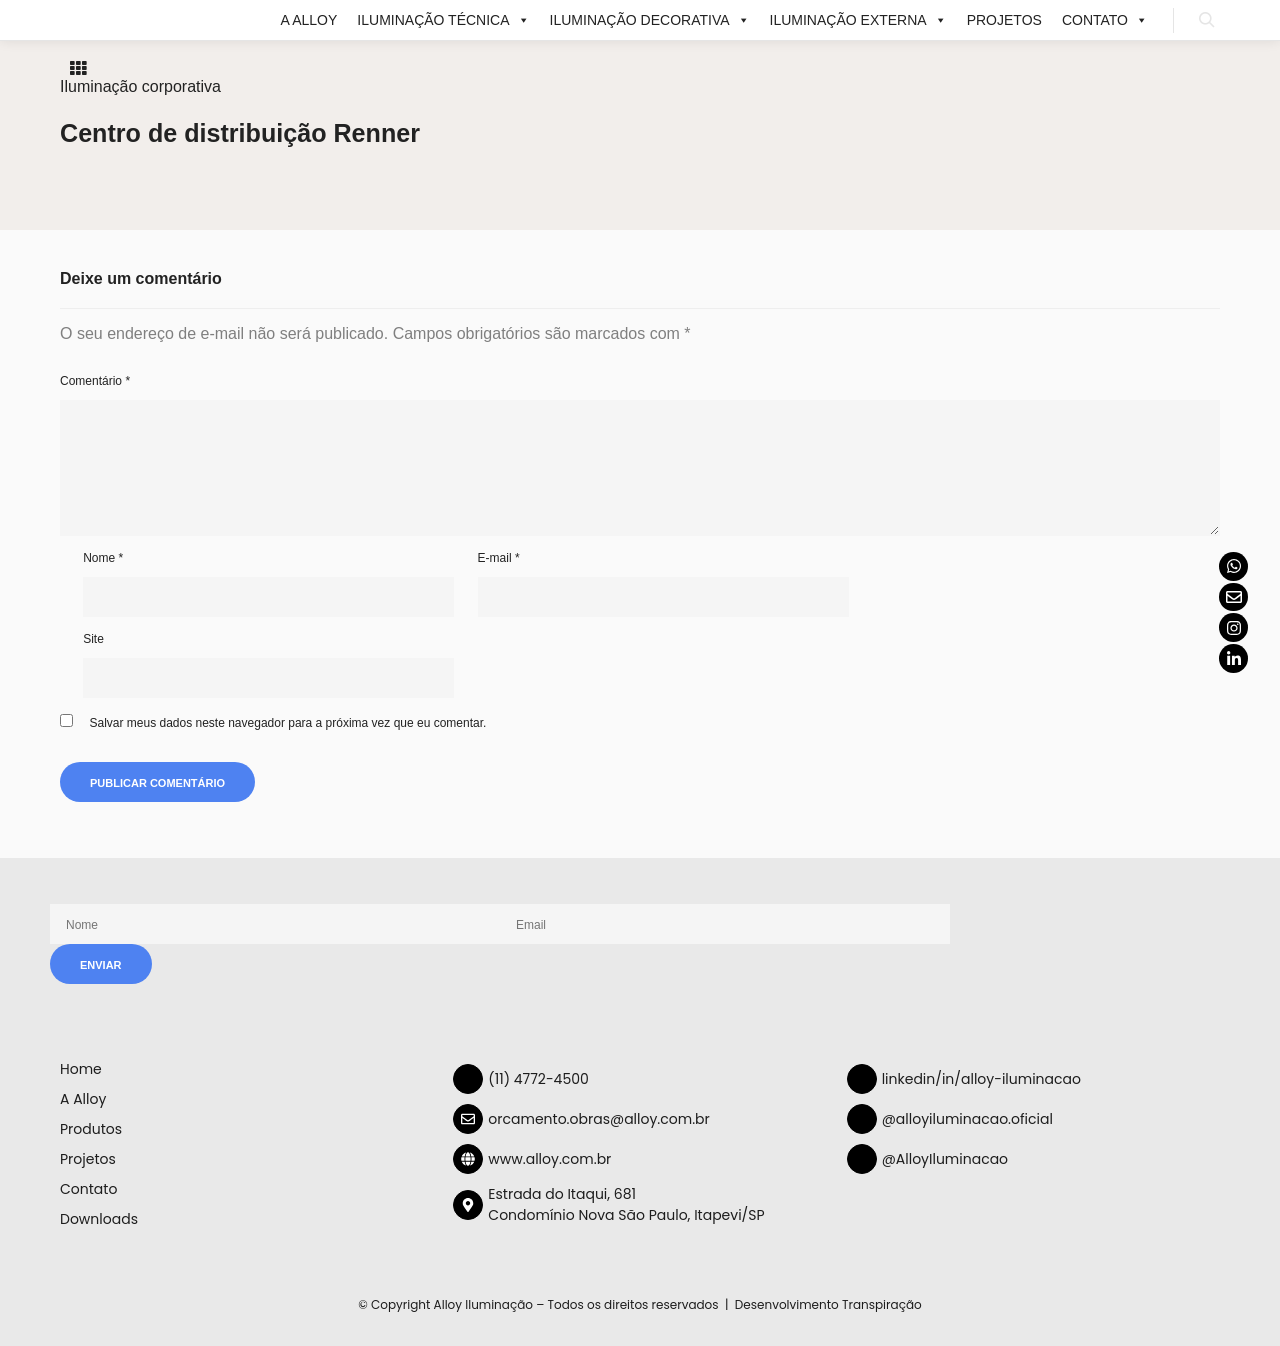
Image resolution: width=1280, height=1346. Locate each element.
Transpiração (882, 1304)
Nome (103, 558)
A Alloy (309, 20)
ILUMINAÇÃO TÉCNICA (443, 20)
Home (81, 1069)
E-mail (499, 558)
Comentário (95, 381)
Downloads (99, 1219)
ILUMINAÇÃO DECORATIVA (650, 20)
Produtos (91, 1129)
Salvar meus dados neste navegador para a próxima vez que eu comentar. (287, 723)
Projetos (1004, 20)
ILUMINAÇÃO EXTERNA (858, 20)
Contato (1105, 20)
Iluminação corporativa (140, 86)
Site (93, 639)
